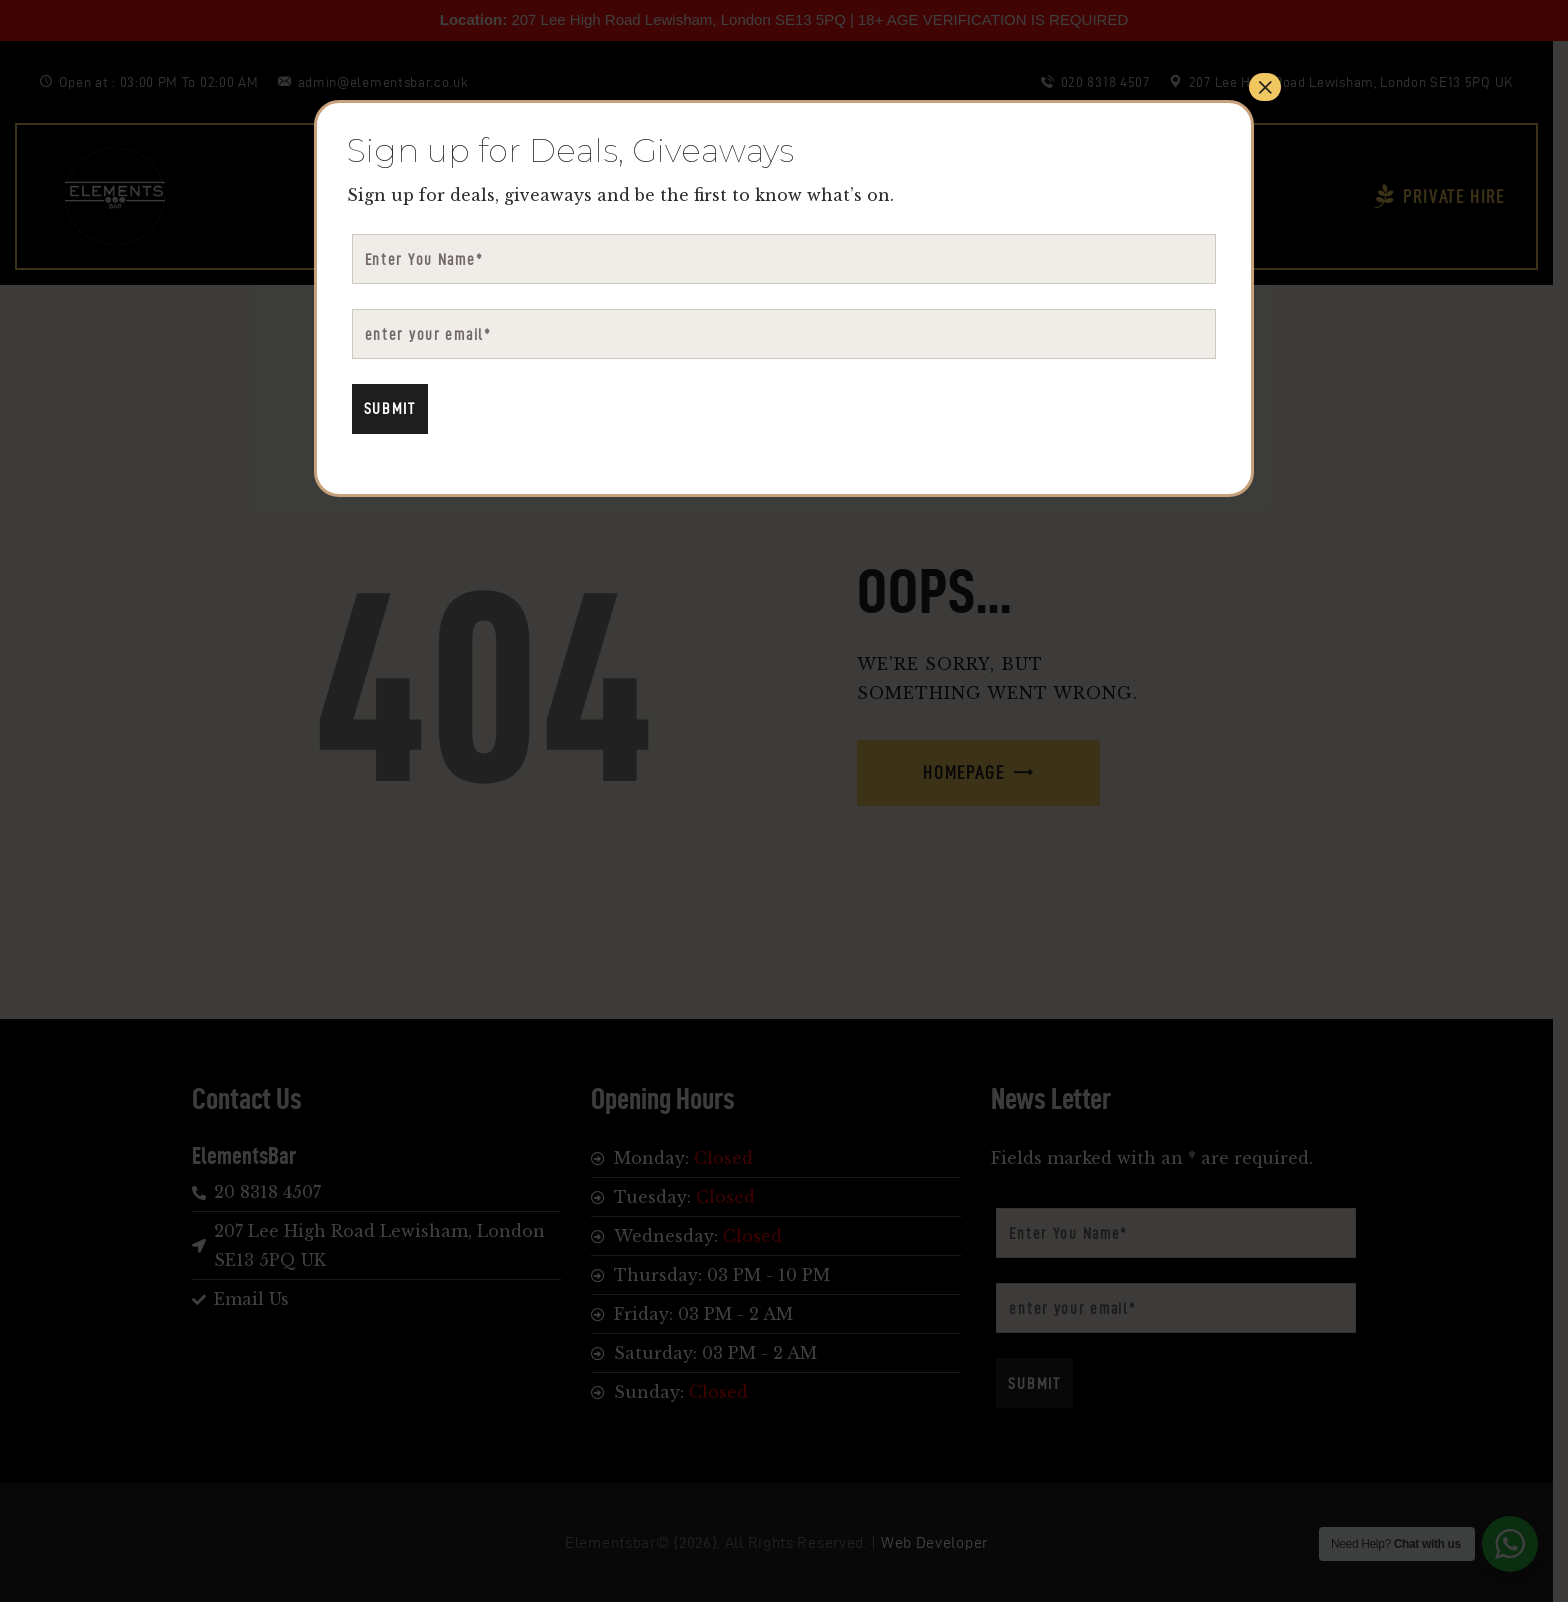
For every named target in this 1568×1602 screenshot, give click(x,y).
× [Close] (1265, 87)
